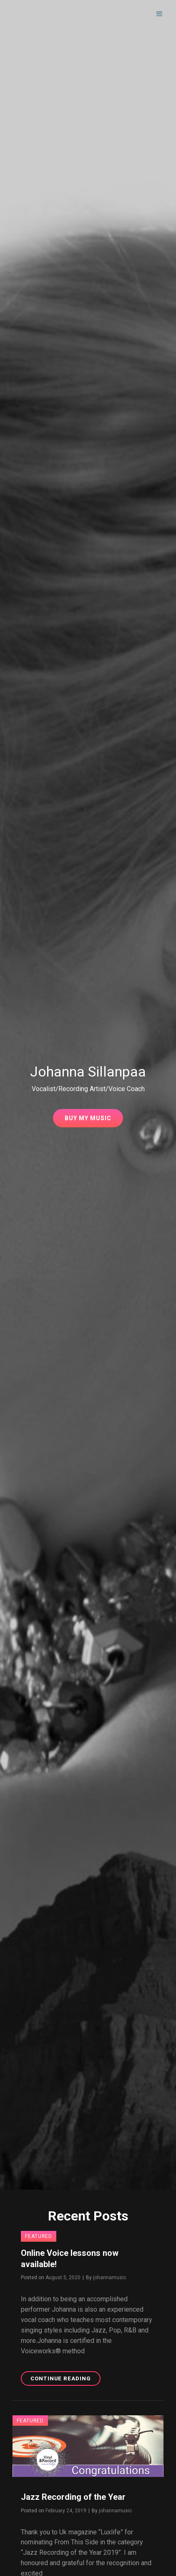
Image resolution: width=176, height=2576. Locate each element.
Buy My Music (94, 1120)
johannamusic (109, 2277)
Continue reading (65, 2380)
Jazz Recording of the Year (73, 2497)
